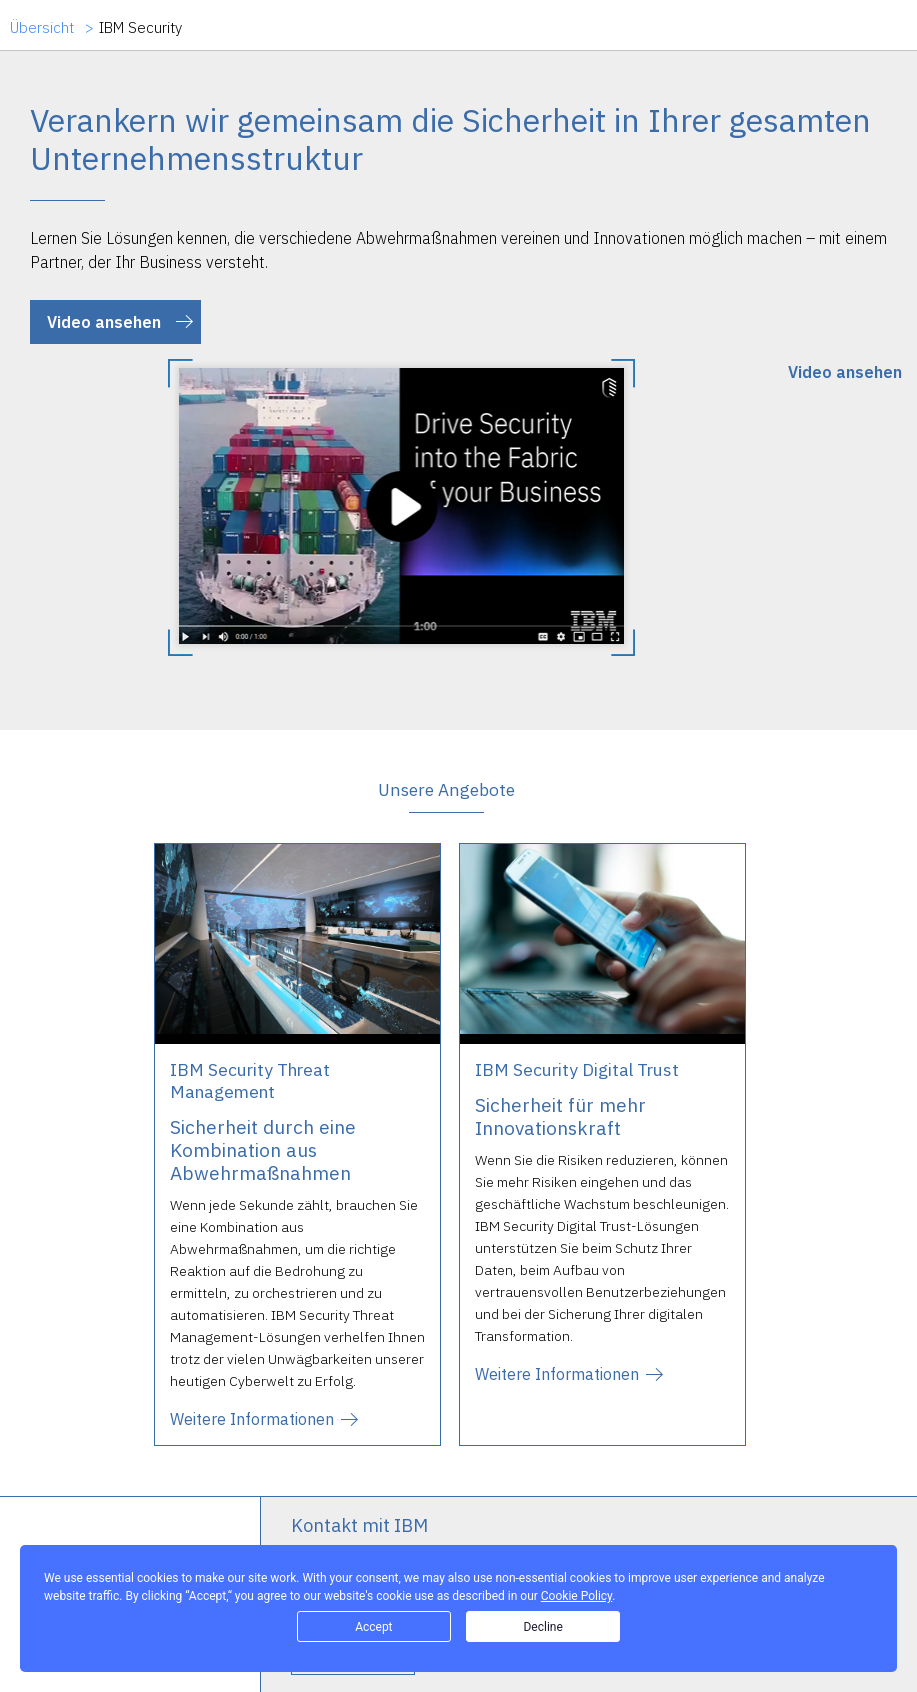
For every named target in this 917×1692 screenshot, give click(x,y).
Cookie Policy (576, 1596)
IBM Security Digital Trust (577, 1070)
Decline (542, 1627)
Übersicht (42, 28)
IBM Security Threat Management (250, 1081)
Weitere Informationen (252, 1419)
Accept (373, 1627)
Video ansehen (104, 322)
